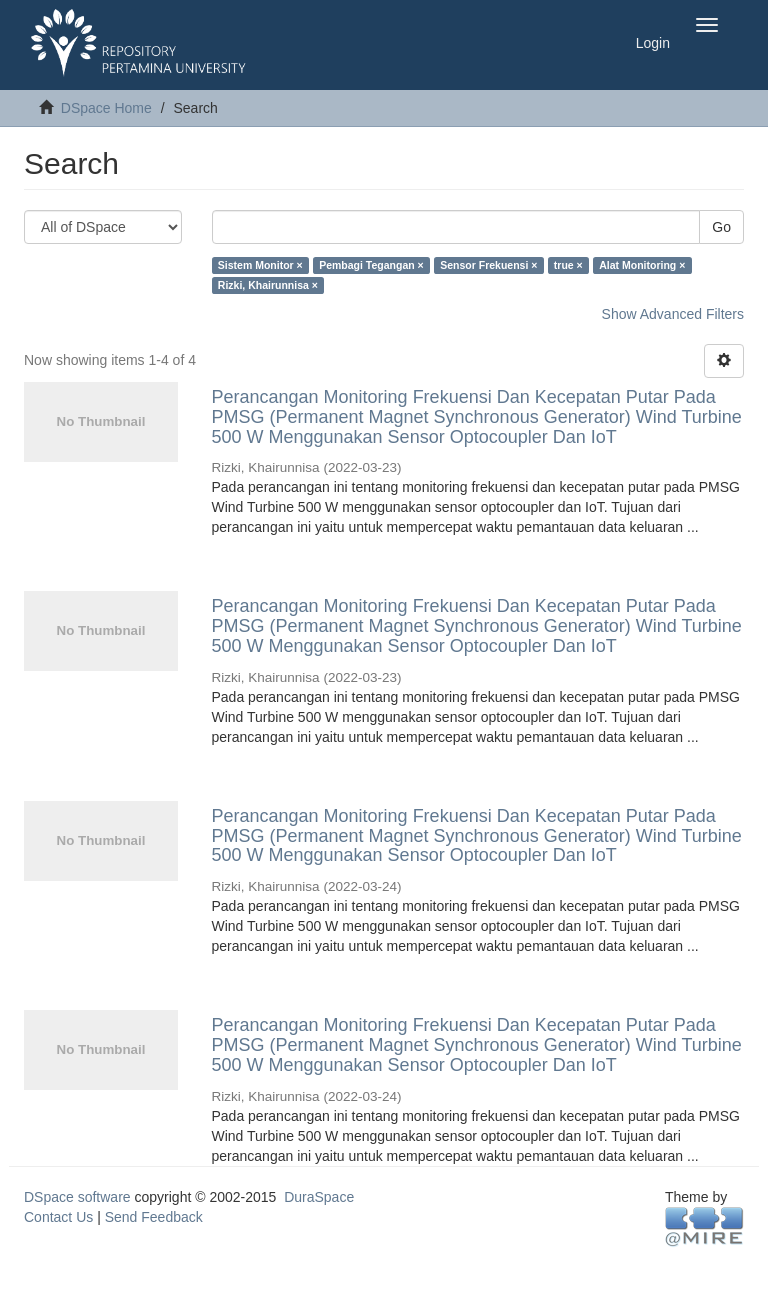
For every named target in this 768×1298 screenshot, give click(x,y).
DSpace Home (106, 108)
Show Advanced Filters (673, 314)
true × (568, 265)
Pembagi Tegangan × (371, 265)
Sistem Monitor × (260, 265)
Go (721, 227)
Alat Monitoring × (642, 265)
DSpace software (77, 1197)
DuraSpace (319, 1197)
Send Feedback (154, 1217)
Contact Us (58, 1217)
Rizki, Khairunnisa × (268, 285)
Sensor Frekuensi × (488, 265)
